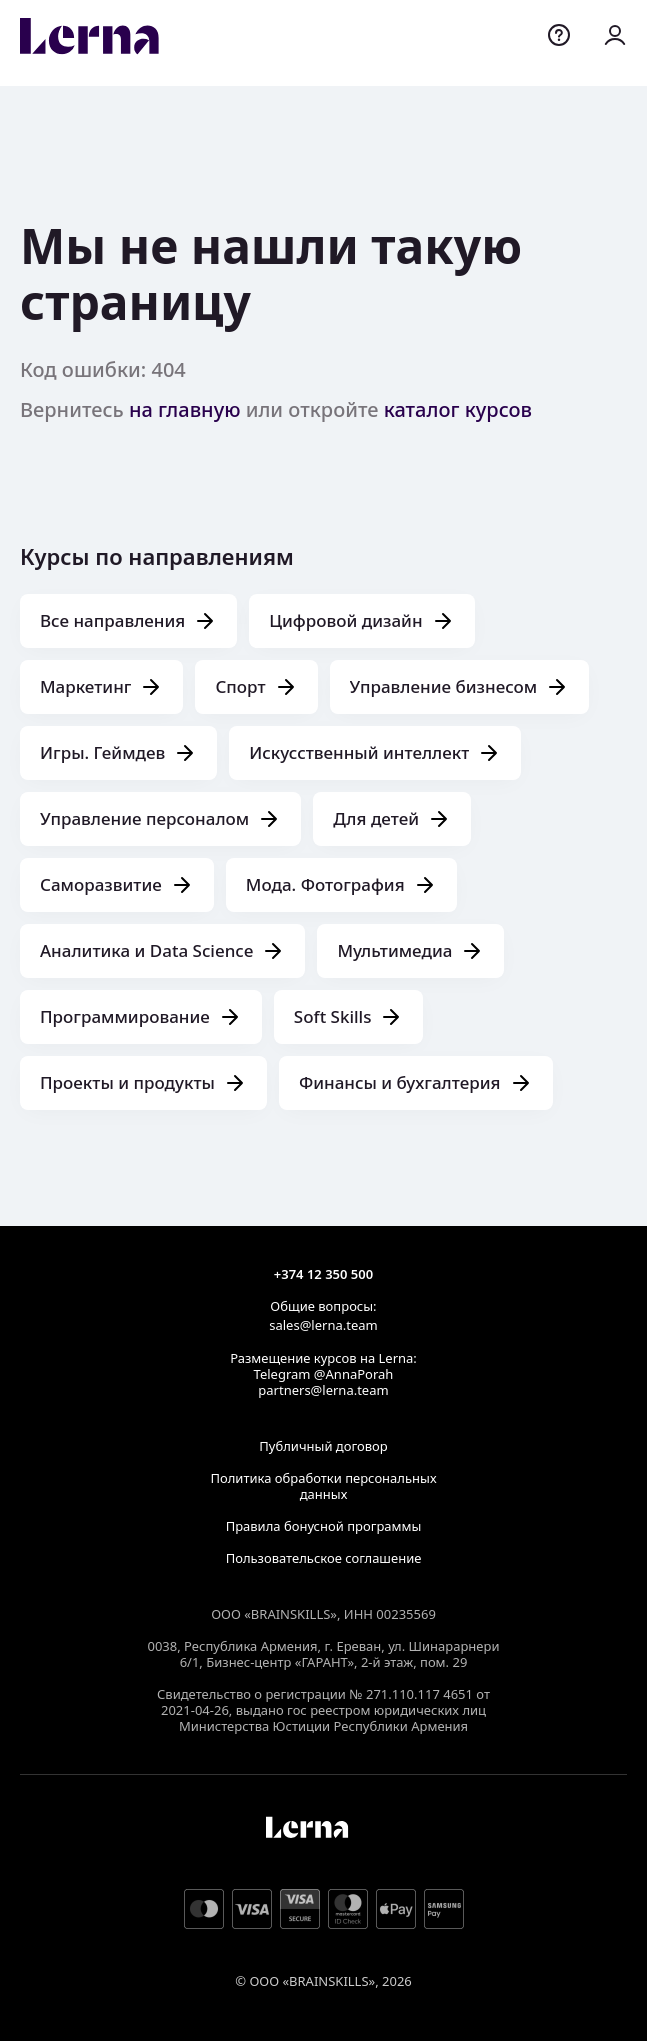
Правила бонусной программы (324, 1526)
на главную (185, 409)
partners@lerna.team (323, 1390)
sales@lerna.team (323, 1325)
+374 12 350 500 (323, 1274)
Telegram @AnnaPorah (324, 1374)
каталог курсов (458, 409)
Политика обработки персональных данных (323, 1486)
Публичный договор (323, 1446)
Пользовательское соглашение (324, 1558)
